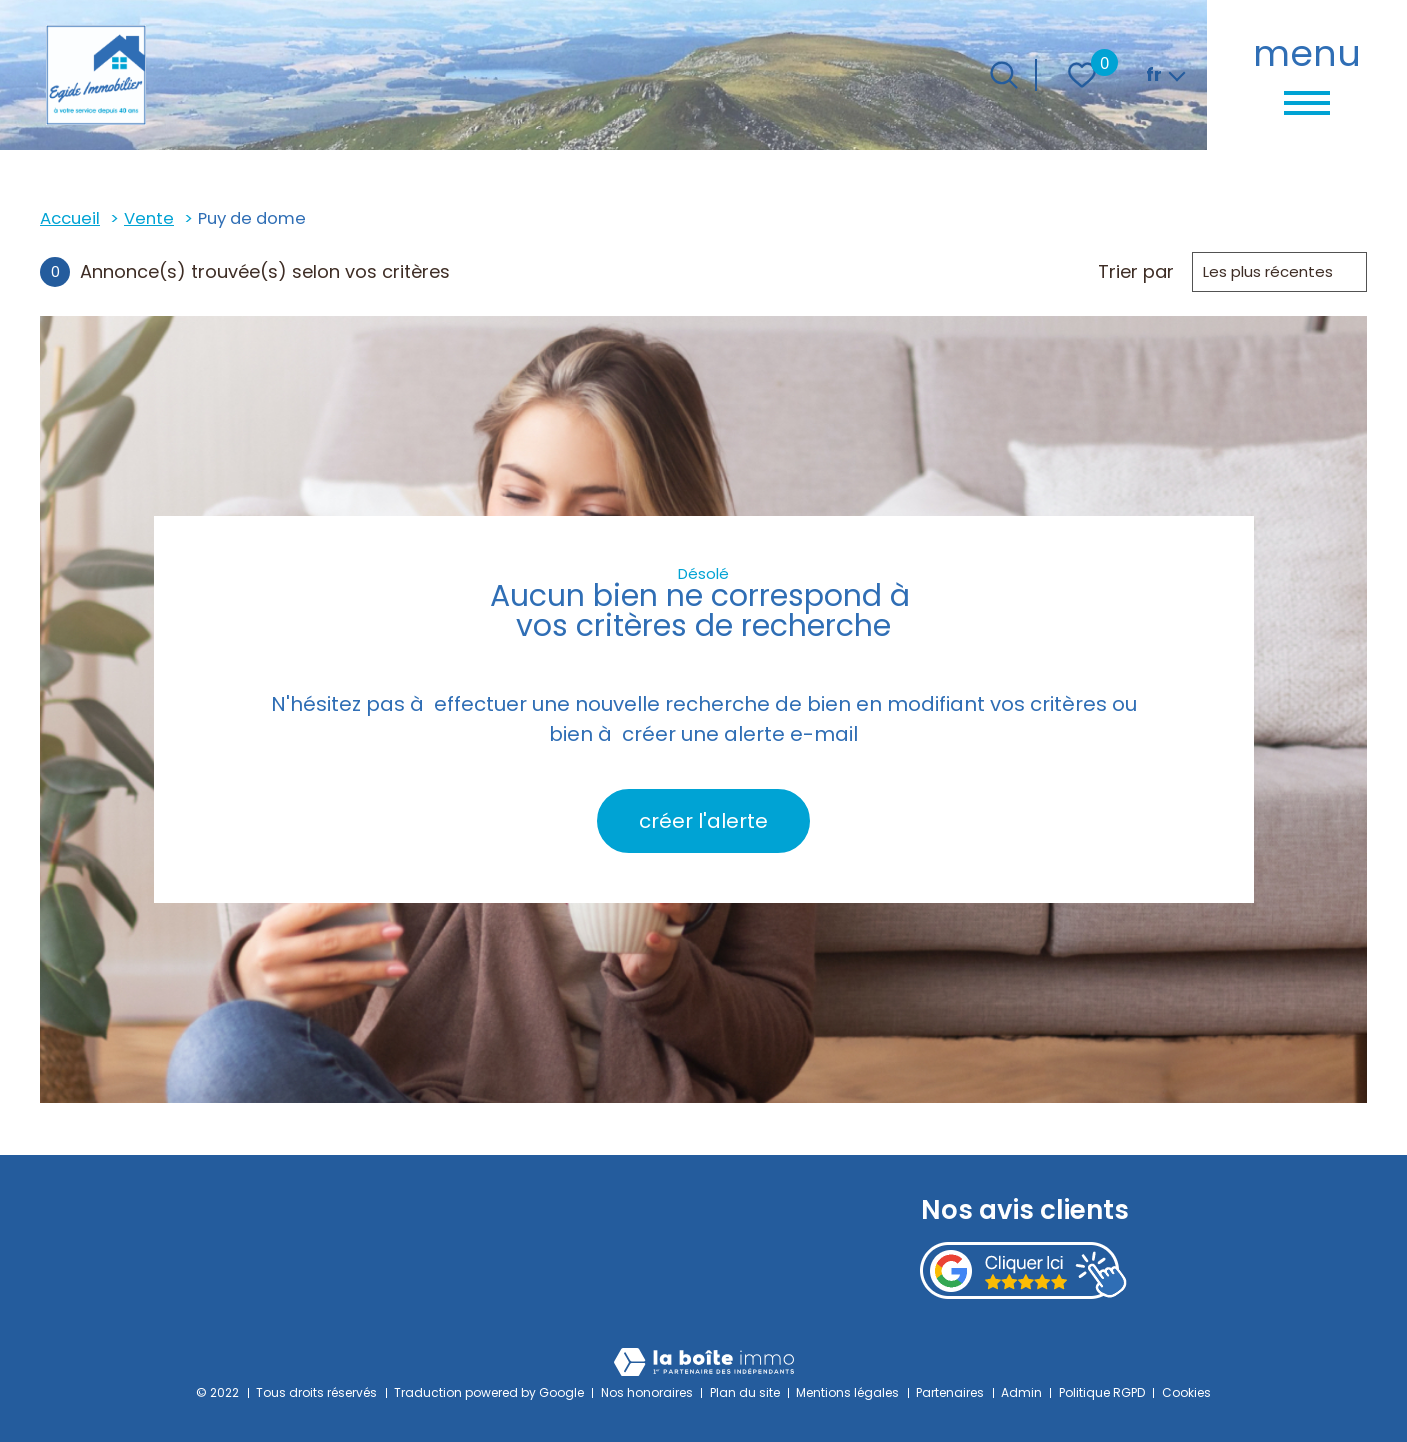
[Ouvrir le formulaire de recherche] (1004, 75)
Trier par (1136, 272)
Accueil (70, 218)
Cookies (1186, 1392)
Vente (149, 218)
